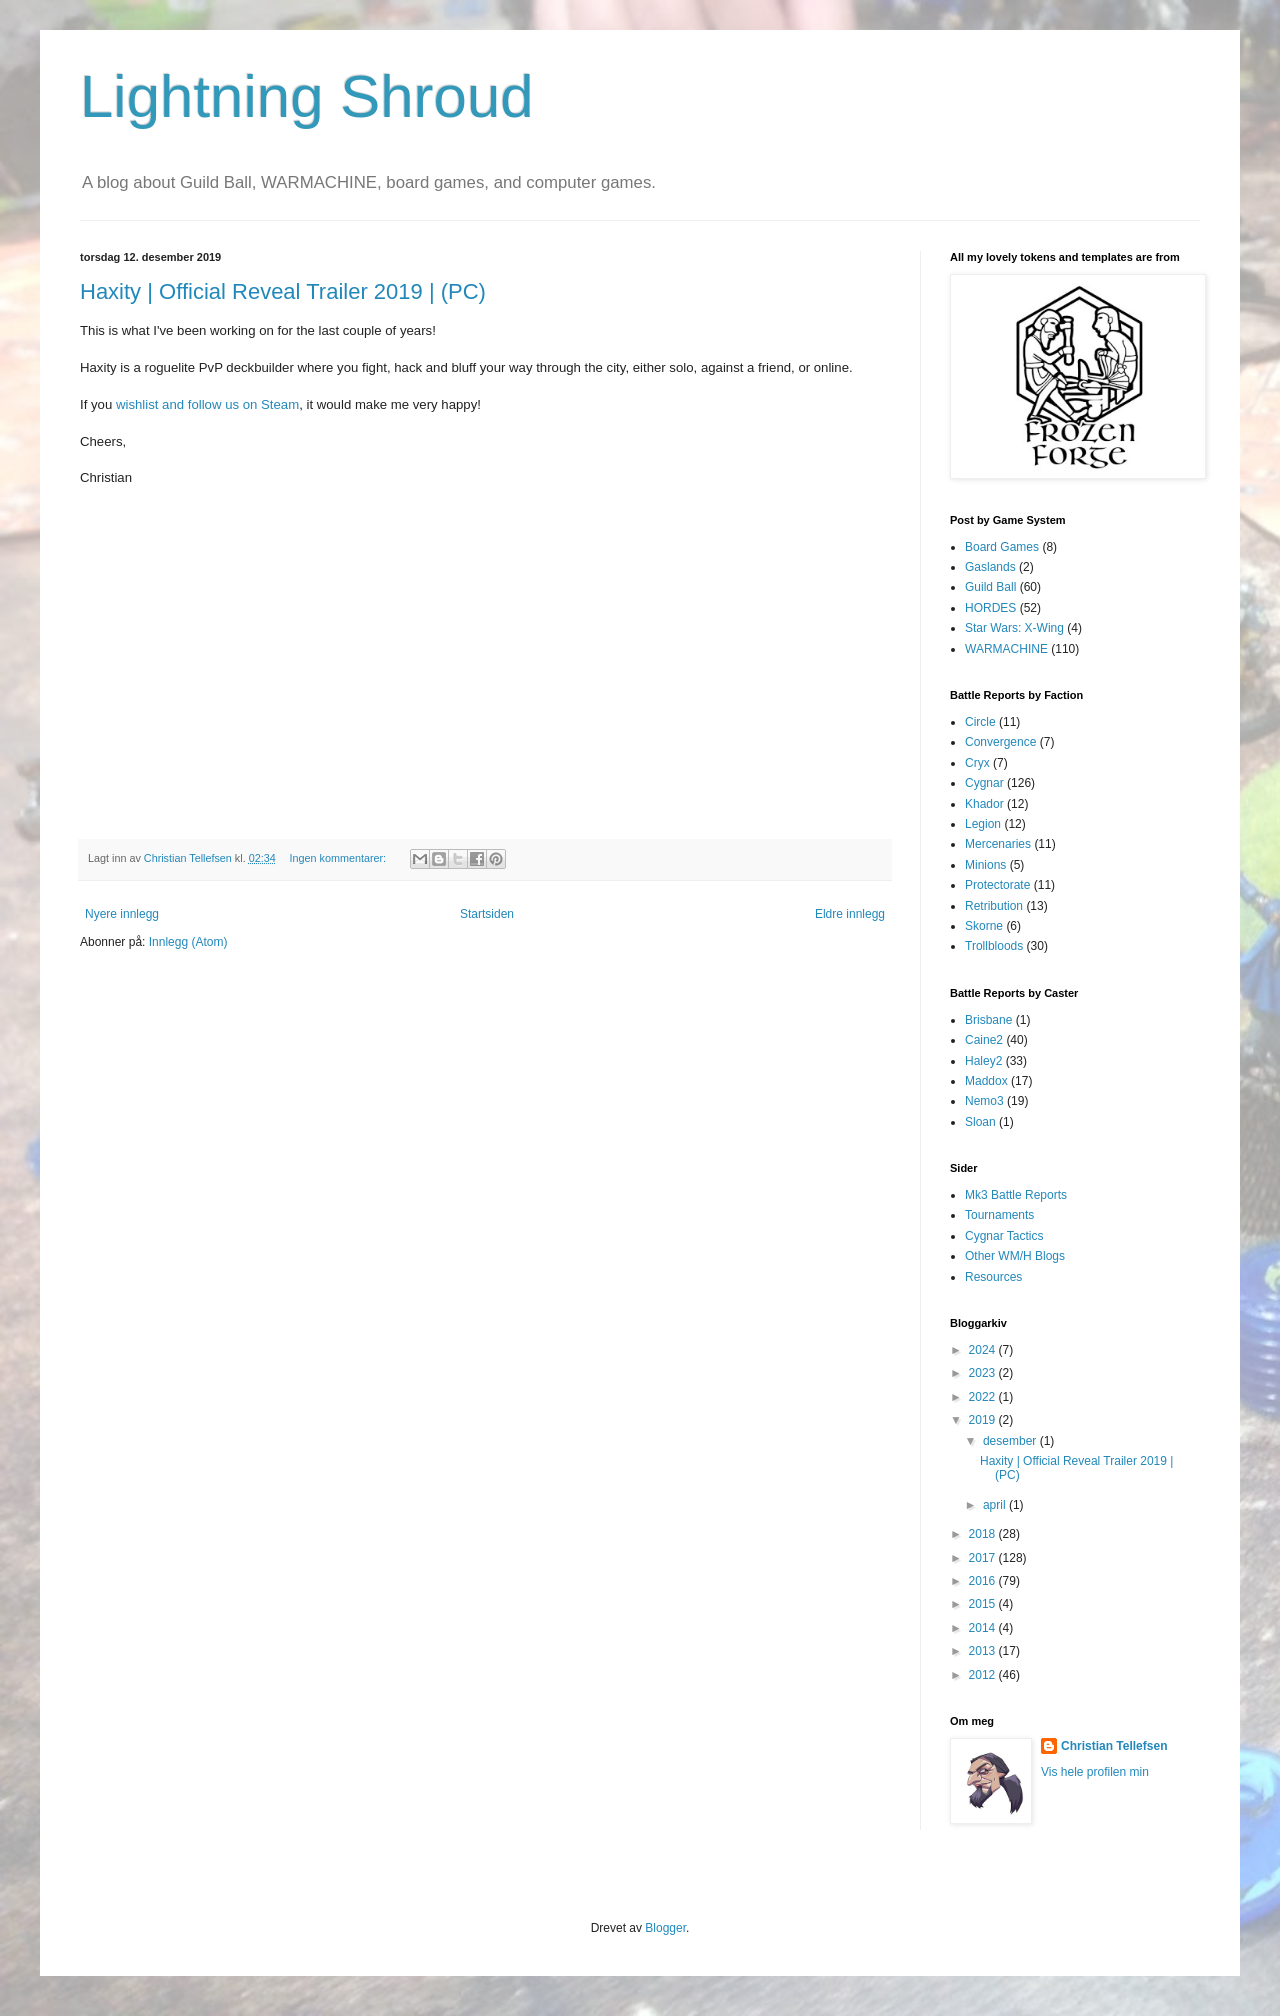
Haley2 (983, 1061)
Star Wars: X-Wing (1014, 628)
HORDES (990, 608)
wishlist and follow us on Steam (207, 404)
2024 (984, 1350)
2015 (984, 1604)
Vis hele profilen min (1095, 1772)
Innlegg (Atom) (188, 942)
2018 (984, 1534)
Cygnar (984, 783)
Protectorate (997, 885)
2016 (984, 1581)
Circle (980, 722)
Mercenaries (998, 844)
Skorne (984, 926)
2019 (984, 1420)
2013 (984, 1651)
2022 (984, 1397)
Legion (983, 824)
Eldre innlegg (850, 914)
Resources (993, 1277)
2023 (984, 1373)
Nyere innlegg (122, 914)
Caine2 (984, 1040)
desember (1011, 1441)
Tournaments (999, 1215)
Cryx (977, 763)
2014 (984, 1628)
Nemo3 (984, 1101)
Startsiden (487, 914)
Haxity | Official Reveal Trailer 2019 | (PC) (283, 291)
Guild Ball (990, 587)
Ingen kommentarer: (339, 858)
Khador (984, 804)
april (996, 1505)
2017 (984, 1558)
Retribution (994, 906)
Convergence (1000, 742)
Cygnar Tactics (1004, 1236)
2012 (984, 1675)
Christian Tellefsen (1114, 1746)
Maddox (986, 1081)
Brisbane (988, 1020)
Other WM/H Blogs (1015, 1256)
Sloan (980, 1122)
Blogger (665, 1928)
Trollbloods (994, 946)
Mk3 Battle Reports (1016, 1195)
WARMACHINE (1006, 649)
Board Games (1002, 547)
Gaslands (990, 567)
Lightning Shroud (307, 96)
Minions (985, 865)
